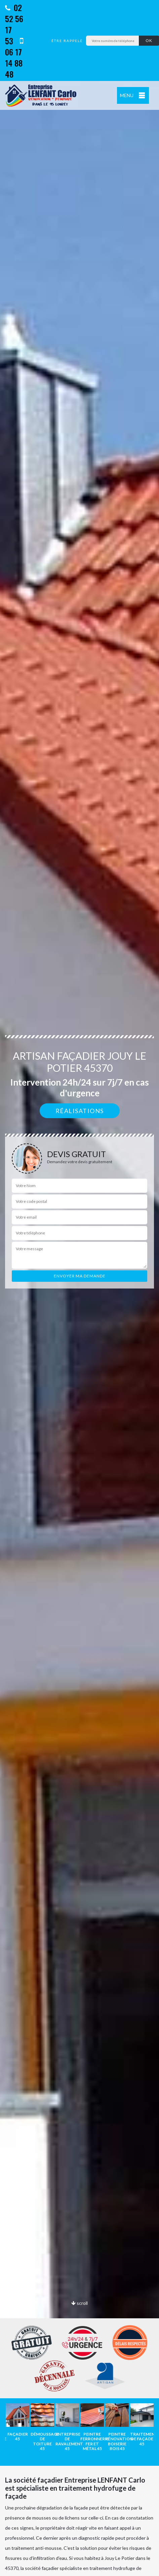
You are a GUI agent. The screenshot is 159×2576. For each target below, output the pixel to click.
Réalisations (79, 1110)
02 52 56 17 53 (14, 24)
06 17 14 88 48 (14, 58)
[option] (17, 2422)
